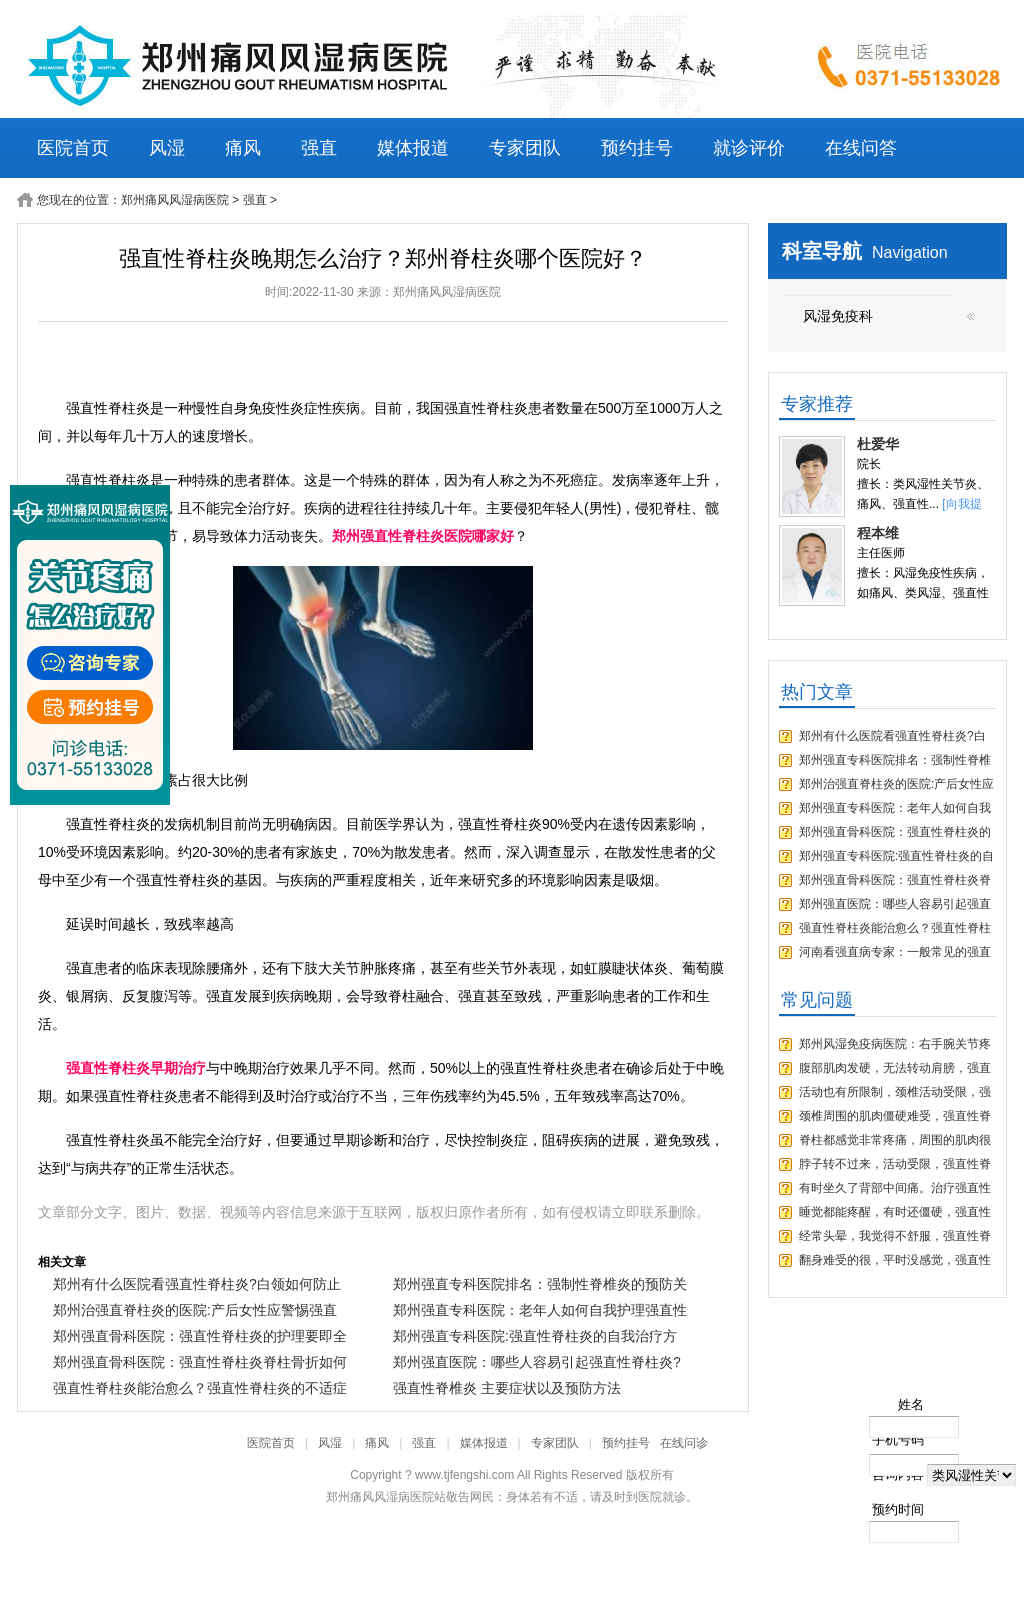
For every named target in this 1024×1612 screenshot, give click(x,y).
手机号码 (898, 1439)
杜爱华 (878, 444)
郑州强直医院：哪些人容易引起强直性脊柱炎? (537, 1362)
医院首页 (73, 148)
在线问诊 (684, 1443)
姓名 (911, 1404)
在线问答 (861, 148)
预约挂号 (637, 148)
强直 (319, 148)
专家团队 (525, 148)
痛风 (243, 148)
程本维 (878, 533)
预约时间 (898, 1509)
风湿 (167, 148)
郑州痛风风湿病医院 (175, 200)
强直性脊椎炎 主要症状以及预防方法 (507, 1388)
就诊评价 (749, 148)
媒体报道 (413, 148)
